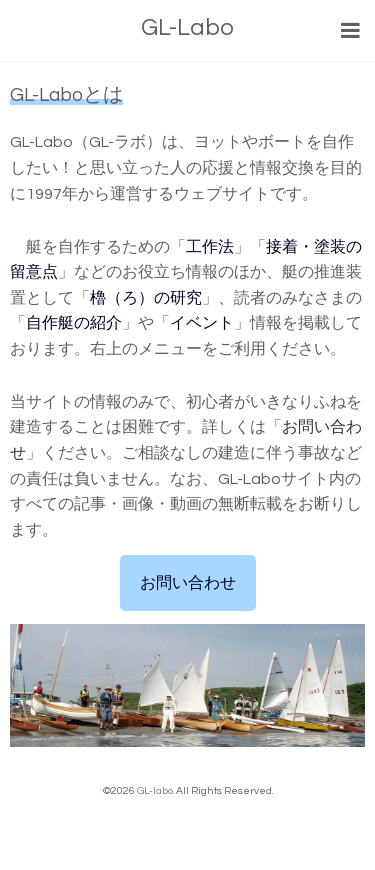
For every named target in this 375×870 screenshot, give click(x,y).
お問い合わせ (188, 583)
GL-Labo (187, 27)
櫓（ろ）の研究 (146, 298)
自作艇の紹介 (74, 323)
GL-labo (155, 790)
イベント (202, 323)
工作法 (210, 247)
